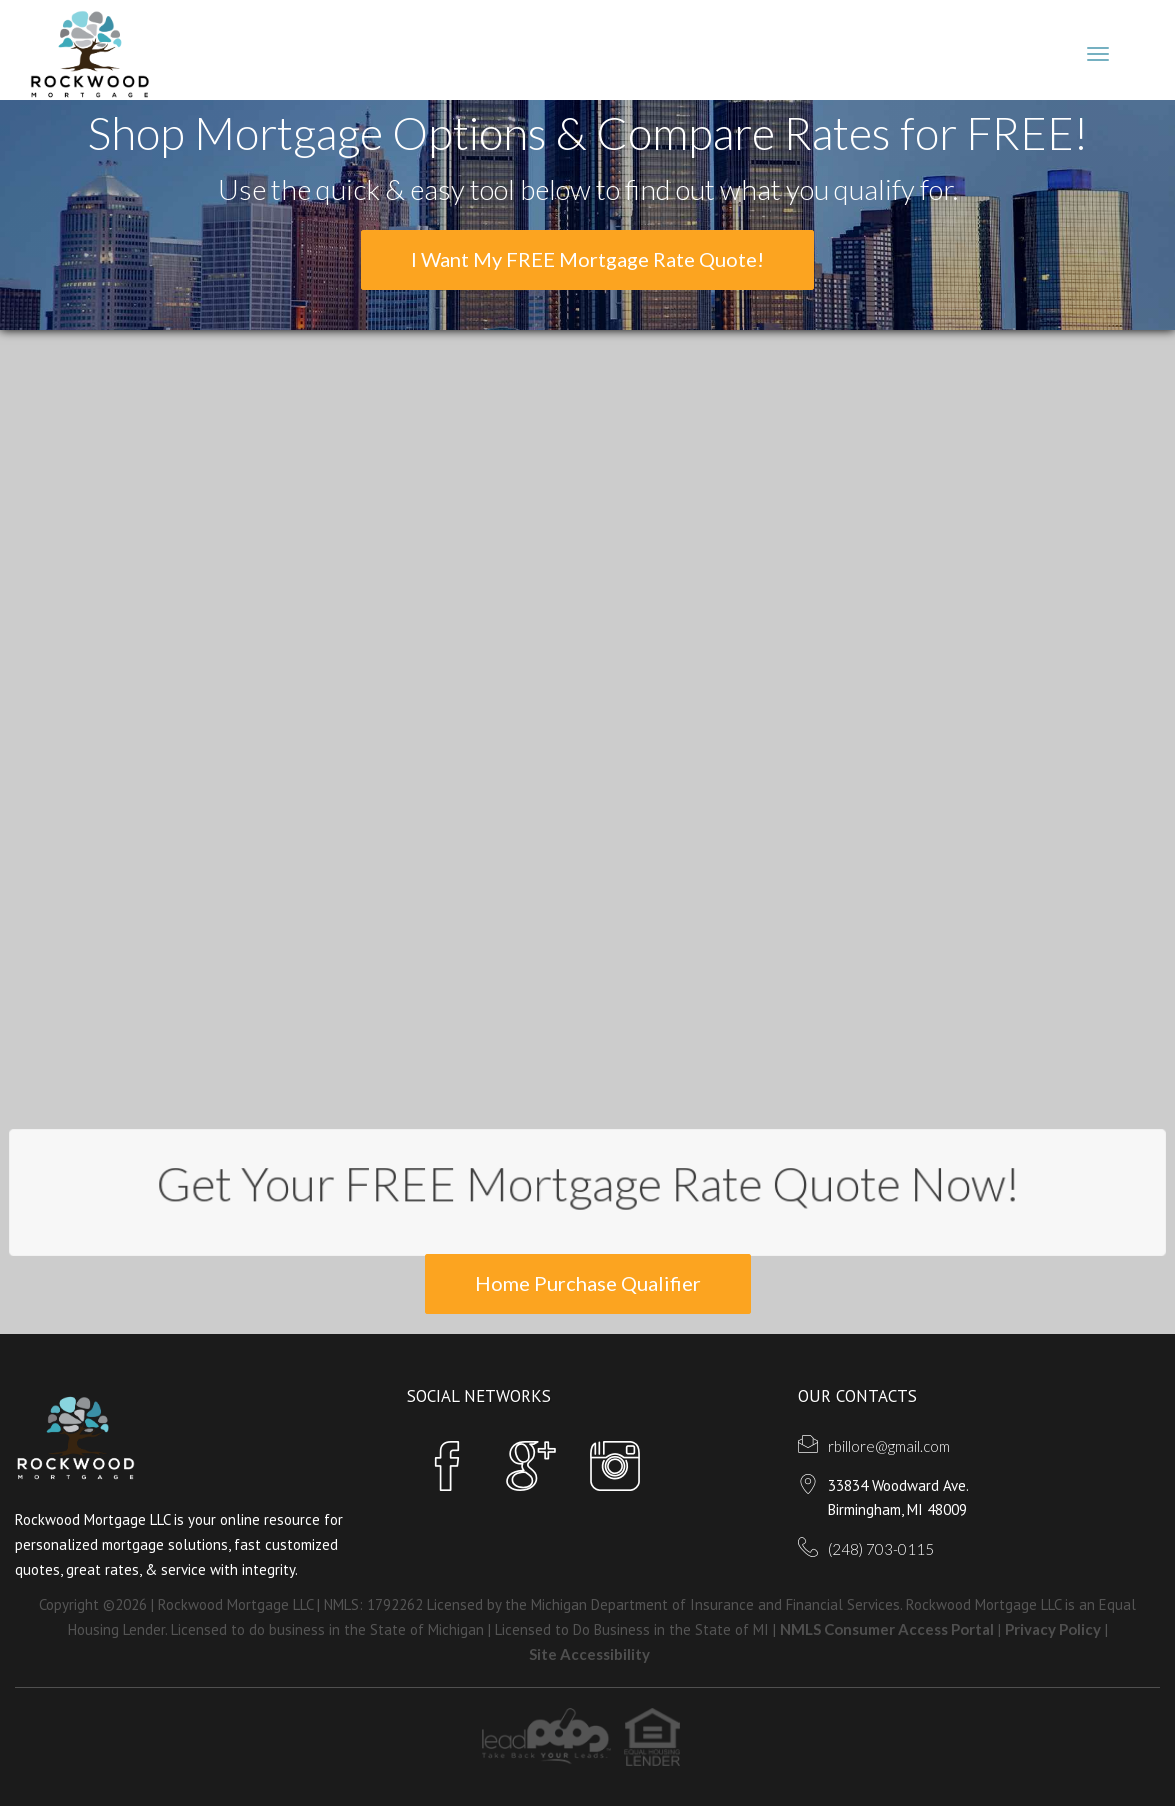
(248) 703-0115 (881, 1549)
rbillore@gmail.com (889, 1446)
